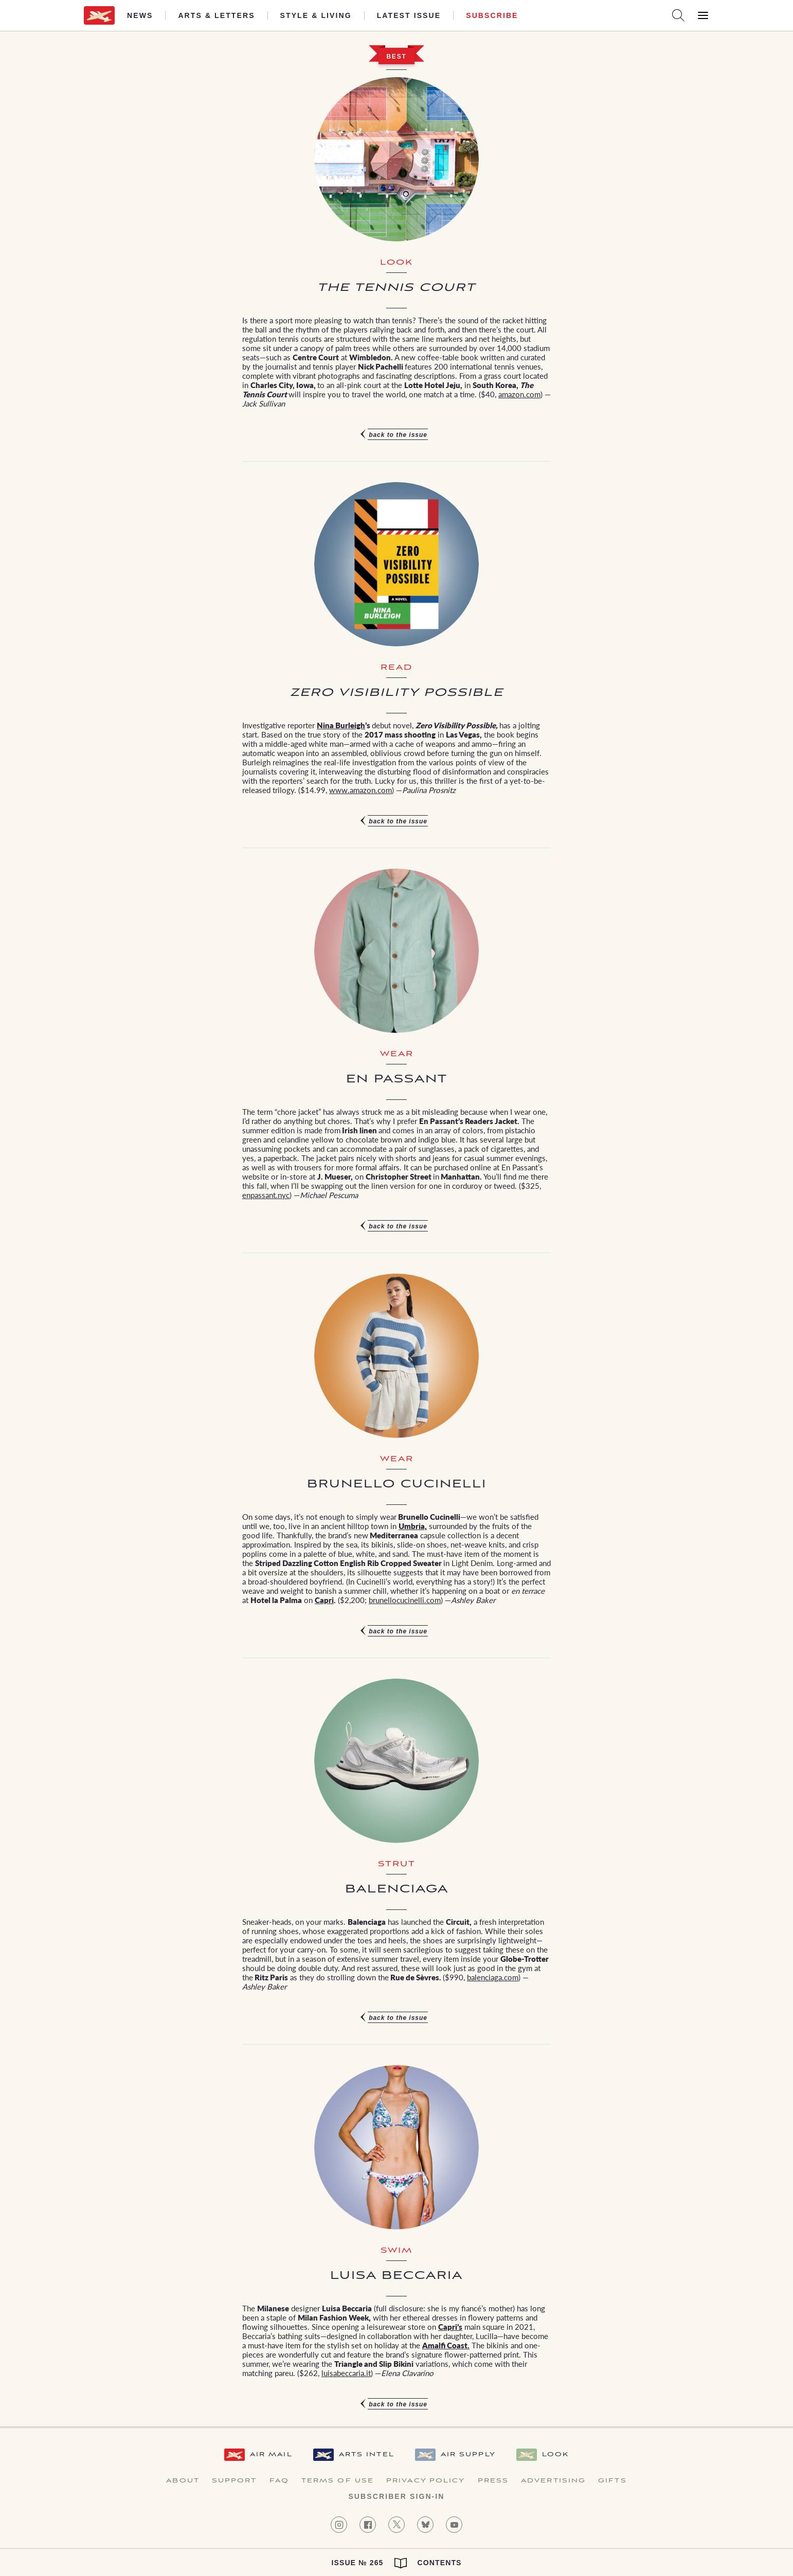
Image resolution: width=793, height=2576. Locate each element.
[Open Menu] (703, 15)
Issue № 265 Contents (396, 2563)
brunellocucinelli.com (405, 1599)
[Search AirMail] (678, 15)
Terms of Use (337, 2481)
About (183, 2481)
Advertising (553, 2481)
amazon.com (519, 394)
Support (234, 2481)
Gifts (612, 2481)
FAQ (279, 2481)
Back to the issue (398, 434)
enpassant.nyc (266, 1194)
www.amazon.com (360, 789)
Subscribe (492, 15)
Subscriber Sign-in (396, 2496)
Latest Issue (409, 15)
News (140, 15)
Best (396, 56)
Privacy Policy (425, 2481)
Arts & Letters (216, 15)
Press (493, 2481)
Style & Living (316, 15)
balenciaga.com (492, 1977)
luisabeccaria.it (346, 2372)
